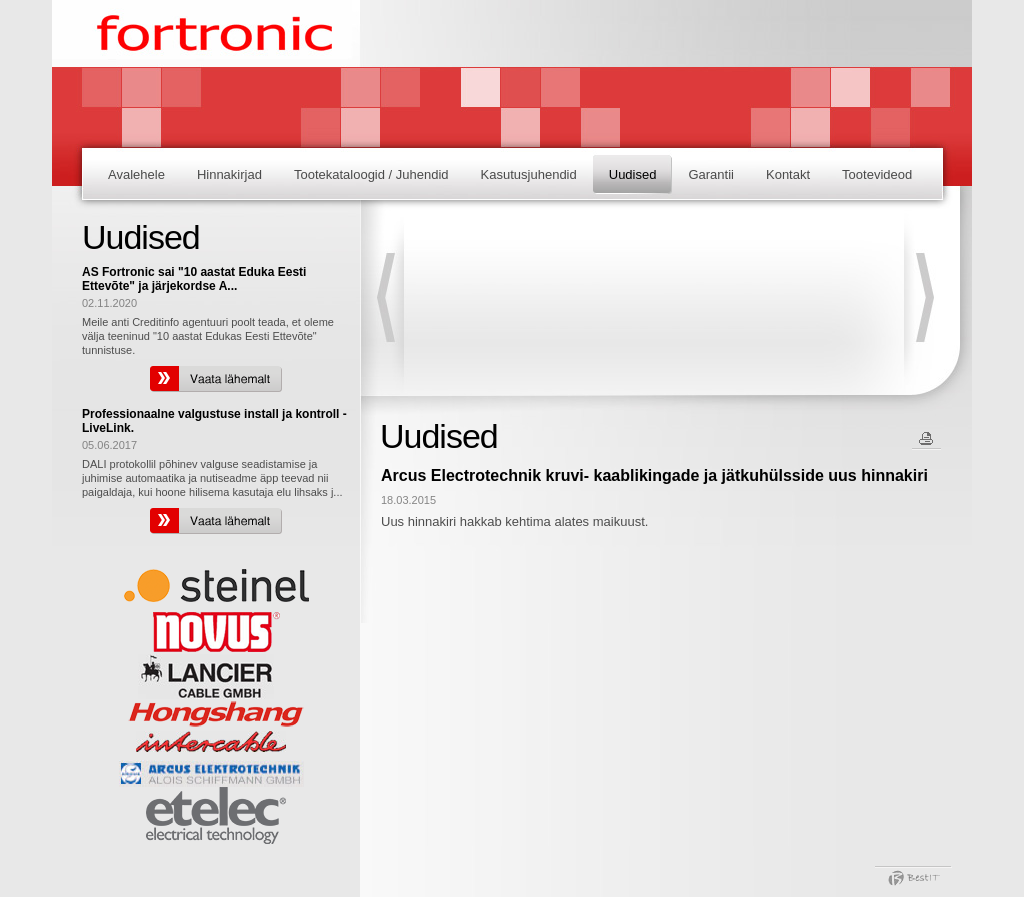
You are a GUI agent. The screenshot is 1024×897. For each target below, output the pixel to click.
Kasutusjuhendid (529, 174)
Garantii (711, 174)
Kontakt (788, 174)
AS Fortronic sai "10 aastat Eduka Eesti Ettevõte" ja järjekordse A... (194, 279)
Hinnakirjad (229, 174)
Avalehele (136, 174)
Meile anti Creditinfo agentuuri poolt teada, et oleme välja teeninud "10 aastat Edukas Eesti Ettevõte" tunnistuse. (208, 336)
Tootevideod (877, 174)
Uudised (633, 174)
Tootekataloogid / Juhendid (371, 174)
